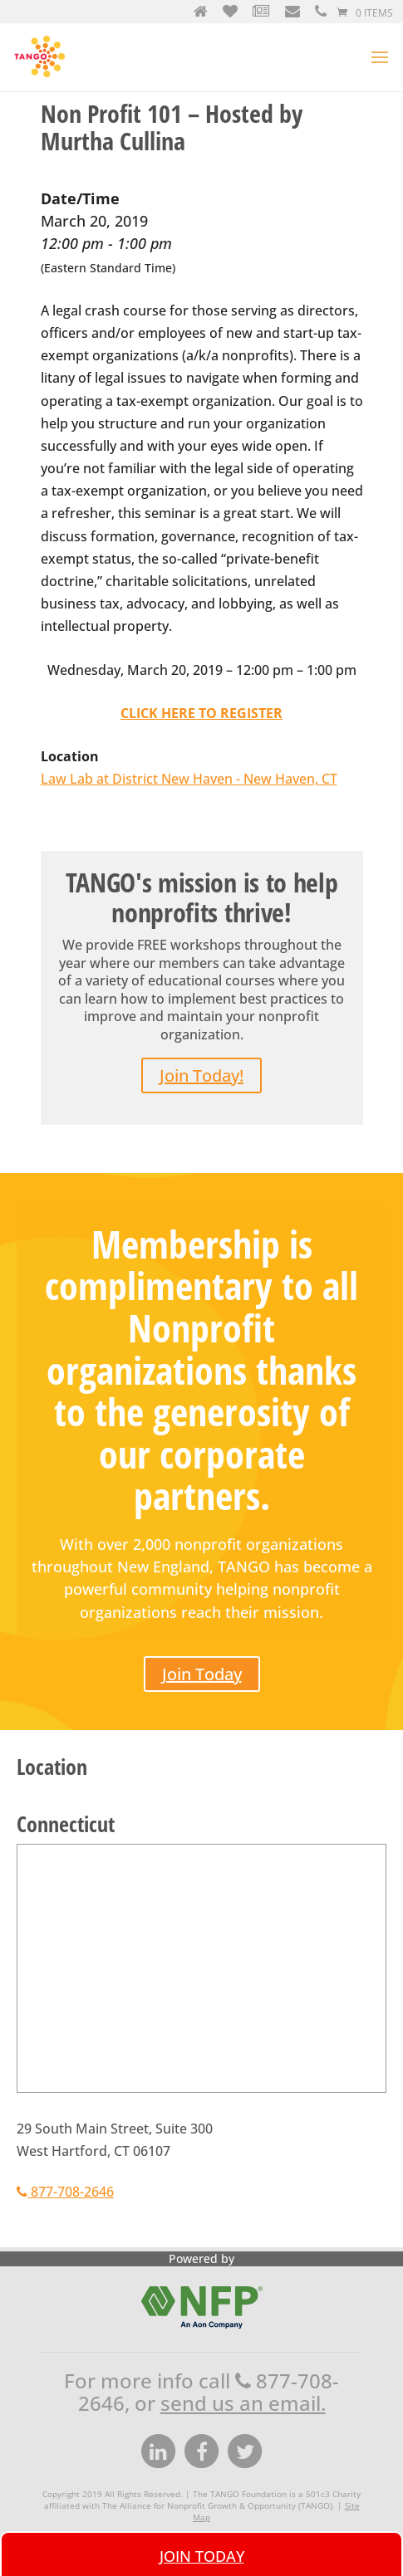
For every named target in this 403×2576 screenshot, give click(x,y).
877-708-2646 (65, 2192)
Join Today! (201, 1075)
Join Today (202, 1674)
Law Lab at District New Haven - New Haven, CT (189, 779)
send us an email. (243, 2403)
